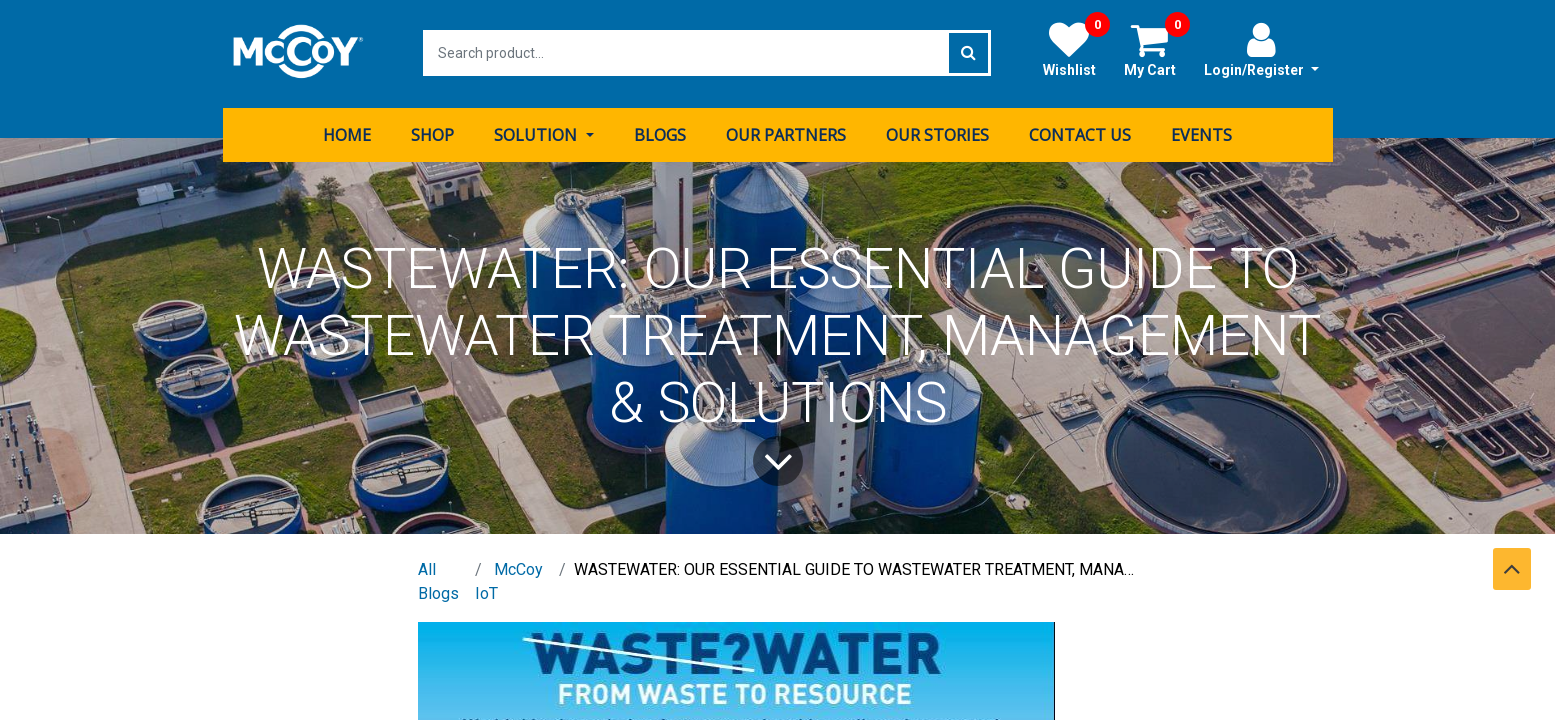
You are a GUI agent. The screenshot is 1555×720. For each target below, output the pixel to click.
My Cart (1157, 49)
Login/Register (1261, 49)
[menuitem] (347, 133)
